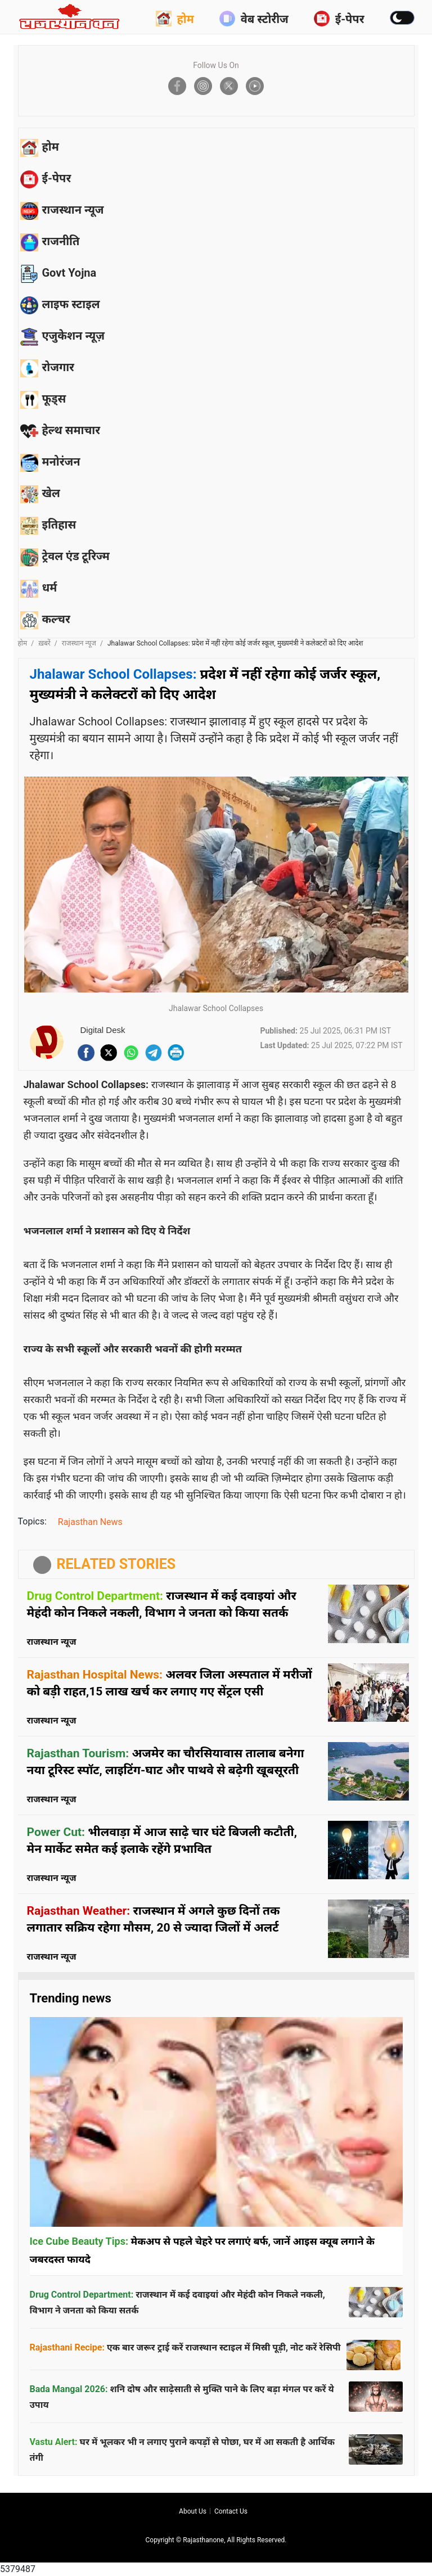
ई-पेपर (339, 18)
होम (175, 18)
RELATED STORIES (116, 1564)
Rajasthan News (90, 1522)
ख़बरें (44, 643)
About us (192, 2511)
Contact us (231, 2511)
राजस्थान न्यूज (79, 643)
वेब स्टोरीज (254, 18)
